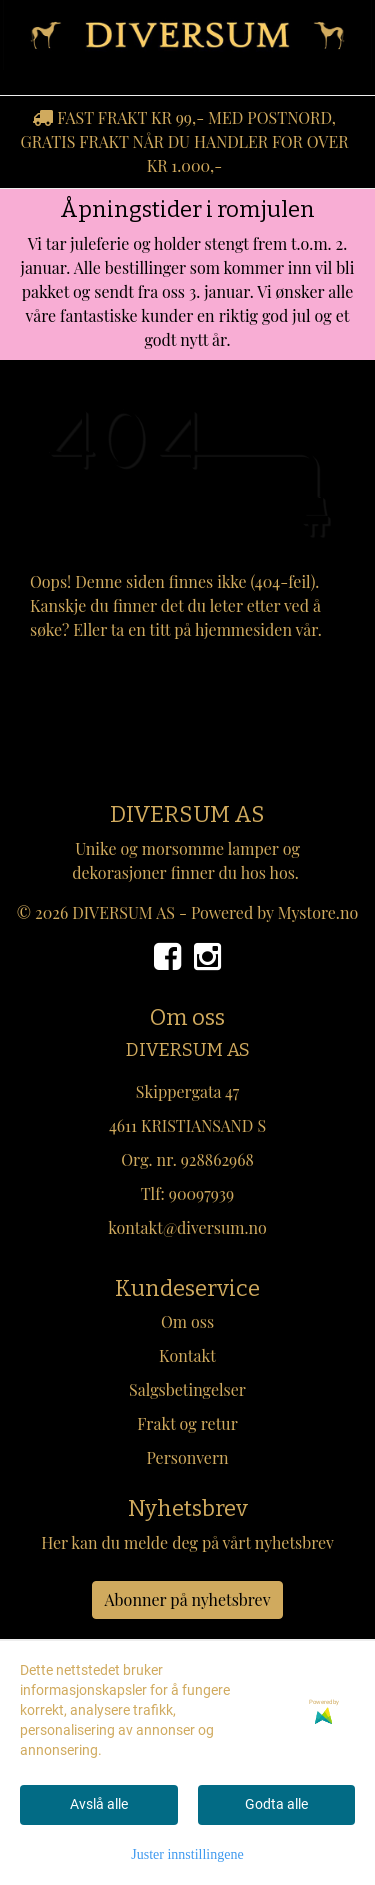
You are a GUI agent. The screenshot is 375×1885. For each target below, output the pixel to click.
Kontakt (187, 1355)
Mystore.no (318, 912)
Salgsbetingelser (187, 1389)
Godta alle (276, 1804)
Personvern (187, 1457)
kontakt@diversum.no (187, 1227)
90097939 (202, 1193)
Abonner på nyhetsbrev (188, 1599)
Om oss (187, 1321)
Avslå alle (99, 1804)
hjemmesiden (243, 629)
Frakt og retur (187, 1423)
